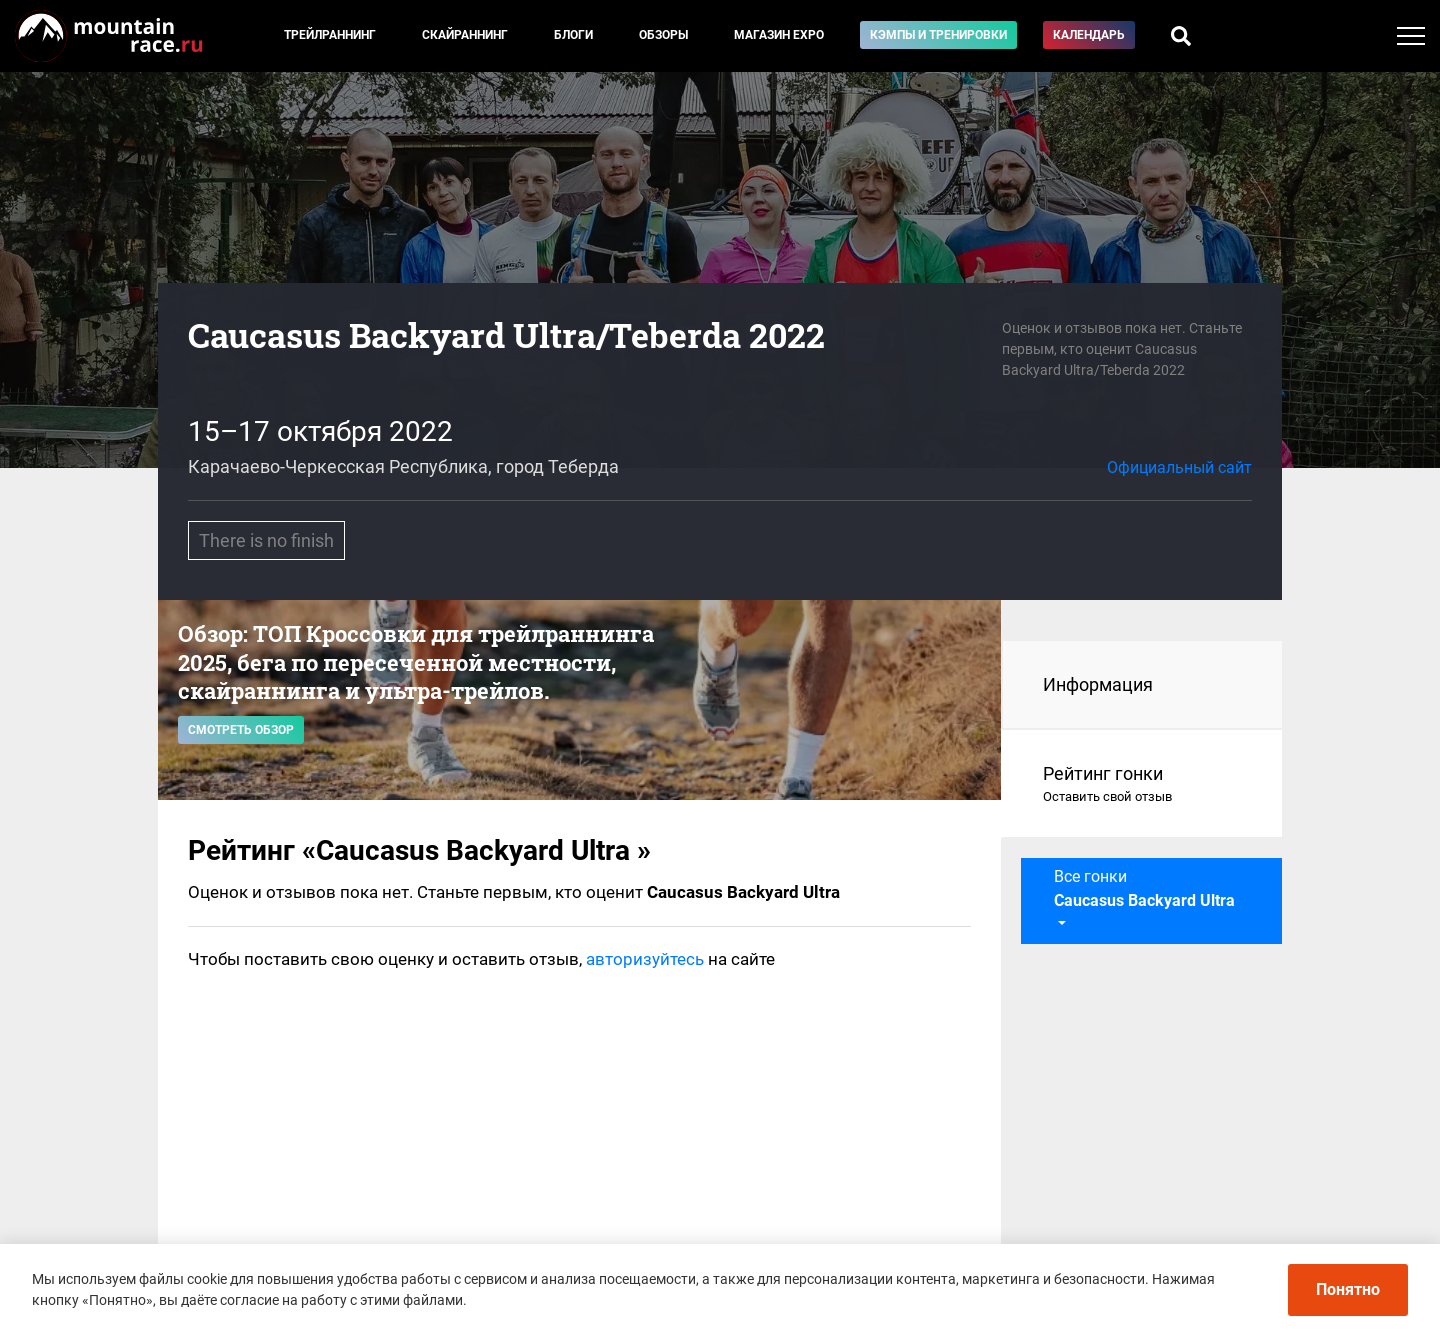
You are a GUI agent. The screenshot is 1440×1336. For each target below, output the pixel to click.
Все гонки (1144, 888)
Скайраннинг (465, 35)
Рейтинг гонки (1142, 785)
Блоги (573, 35)
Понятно (1348, 1289)
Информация (1098, 684)
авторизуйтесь (645, 959)
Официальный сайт (1179, 467)
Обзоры (663, 35)
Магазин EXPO (779, 35)
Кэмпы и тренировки (938, 35)
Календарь (1089, 35)
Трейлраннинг (330, 35)
